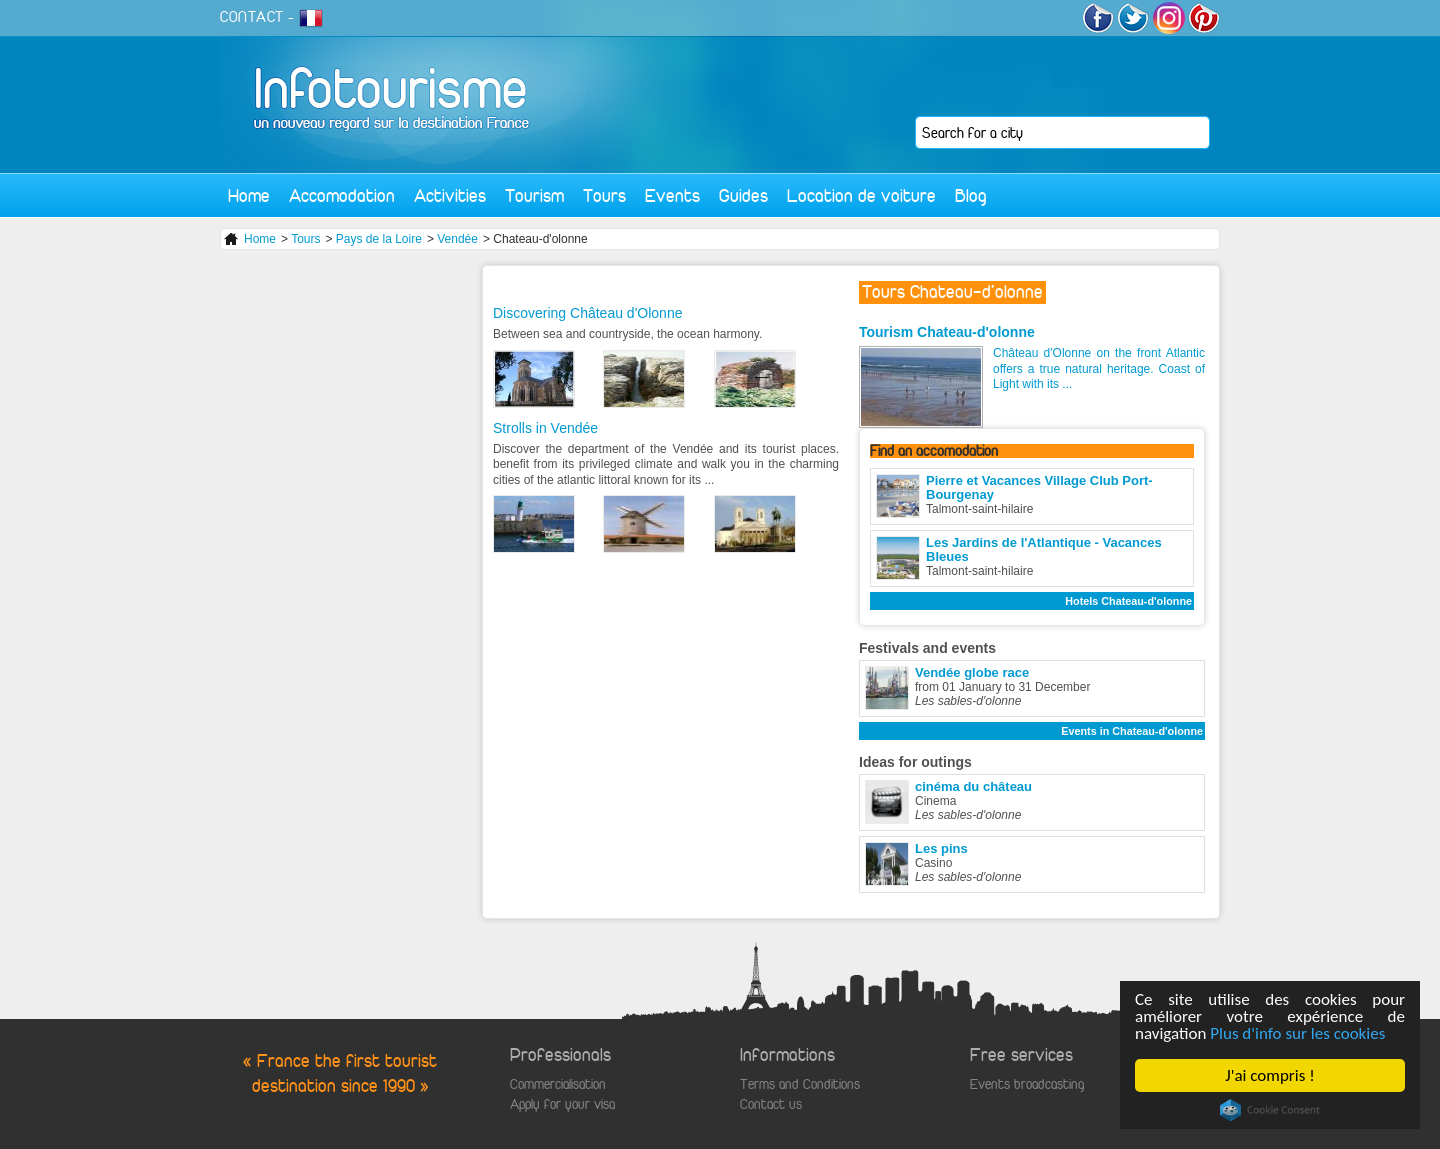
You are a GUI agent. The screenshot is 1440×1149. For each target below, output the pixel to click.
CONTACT (252, 17)
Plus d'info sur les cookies (1298, 1033)
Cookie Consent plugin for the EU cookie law (1270, 1110)
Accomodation (342, 195)
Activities (450, 195)
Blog (971, 195)
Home (249, 195)
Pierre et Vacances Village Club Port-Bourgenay (1039, 487)
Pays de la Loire (379, 239)
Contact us (771, 1104)
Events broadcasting (1027, 1084)
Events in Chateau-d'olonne (1132, 731)
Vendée (457, 239)
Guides (743, 195)
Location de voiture (861, 195)
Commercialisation (558, 1084)
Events (672, 195)
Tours (604, 195)
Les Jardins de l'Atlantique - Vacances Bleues (1044, 549)
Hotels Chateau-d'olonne (1128, 601)
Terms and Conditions (800, 1084)
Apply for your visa (562, 1104)
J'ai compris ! (1270, 1075)
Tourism (534, 195)
